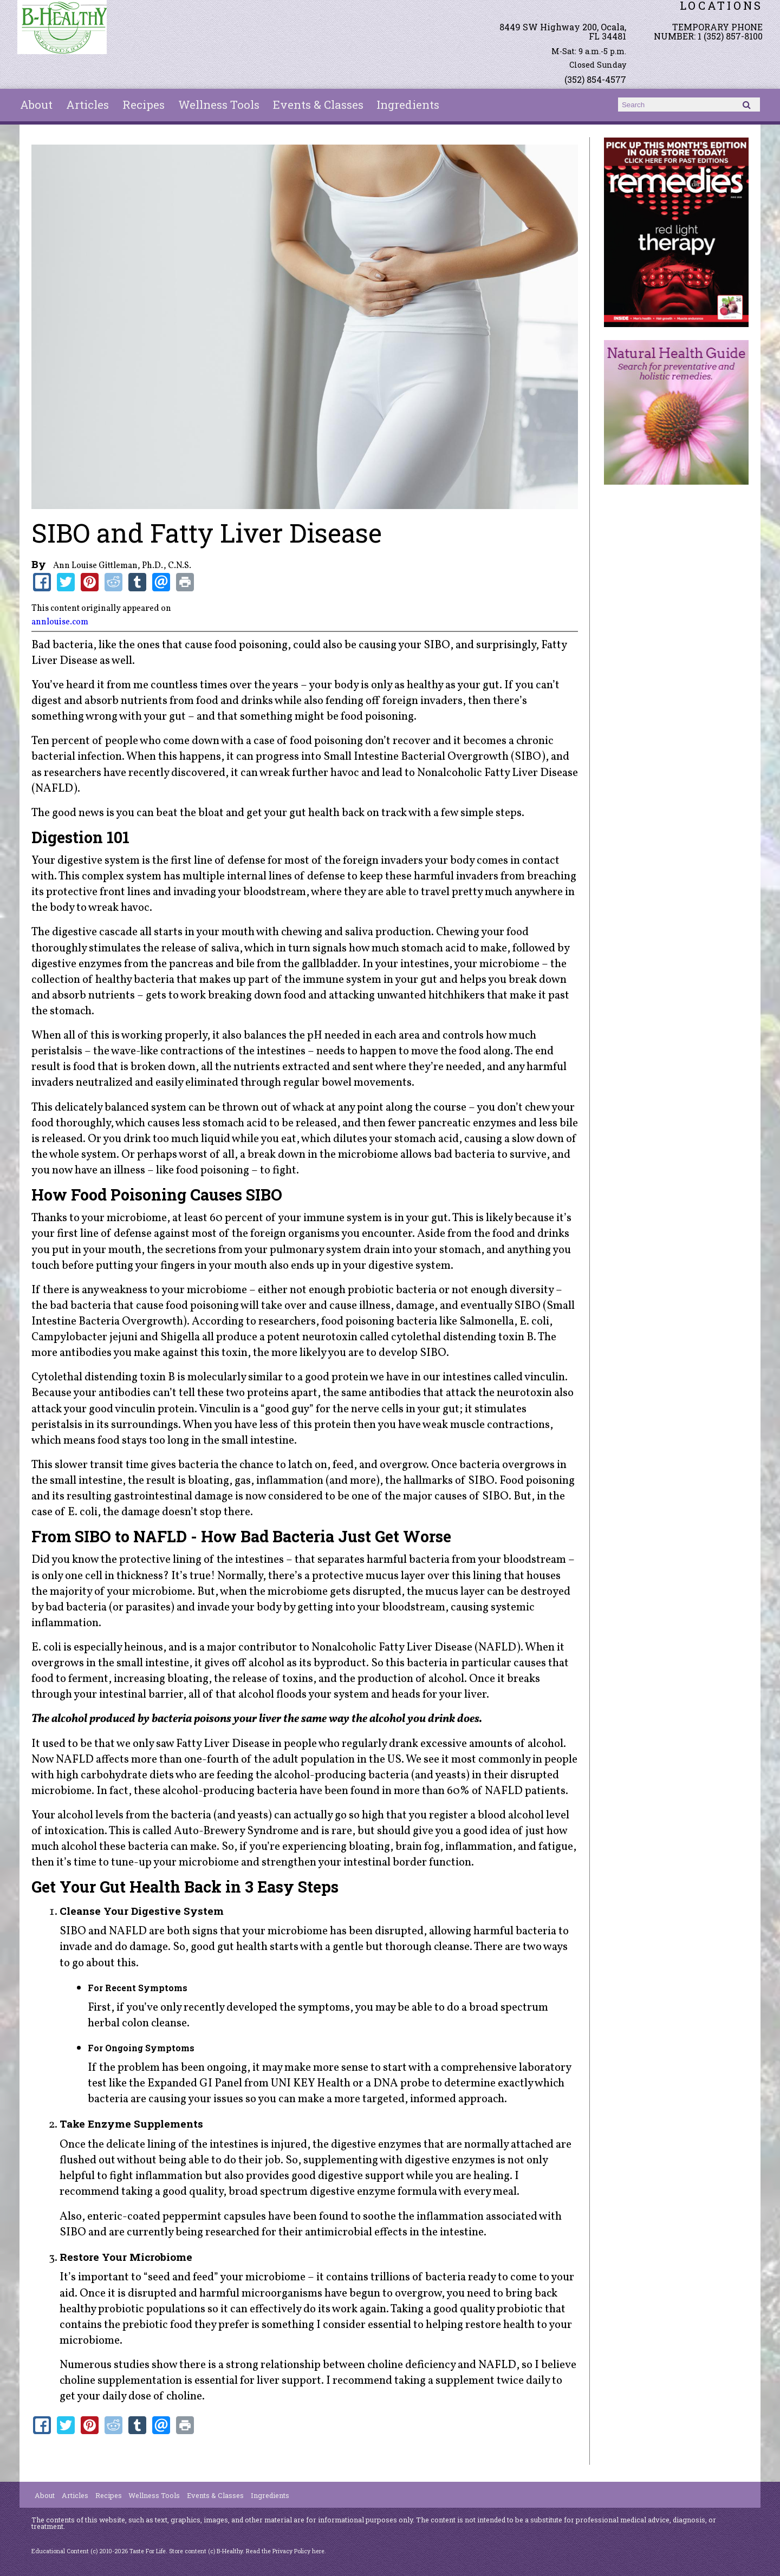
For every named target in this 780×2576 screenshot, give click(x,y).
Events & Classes (318, 104)
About (36, 104)
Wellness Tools (218, 104)
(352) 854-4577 (595, 79)
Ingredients (407, 104)
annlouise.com (59, 622)
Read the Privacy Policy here (285, 2551)
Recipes (143, 104)
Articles (87, 104)
